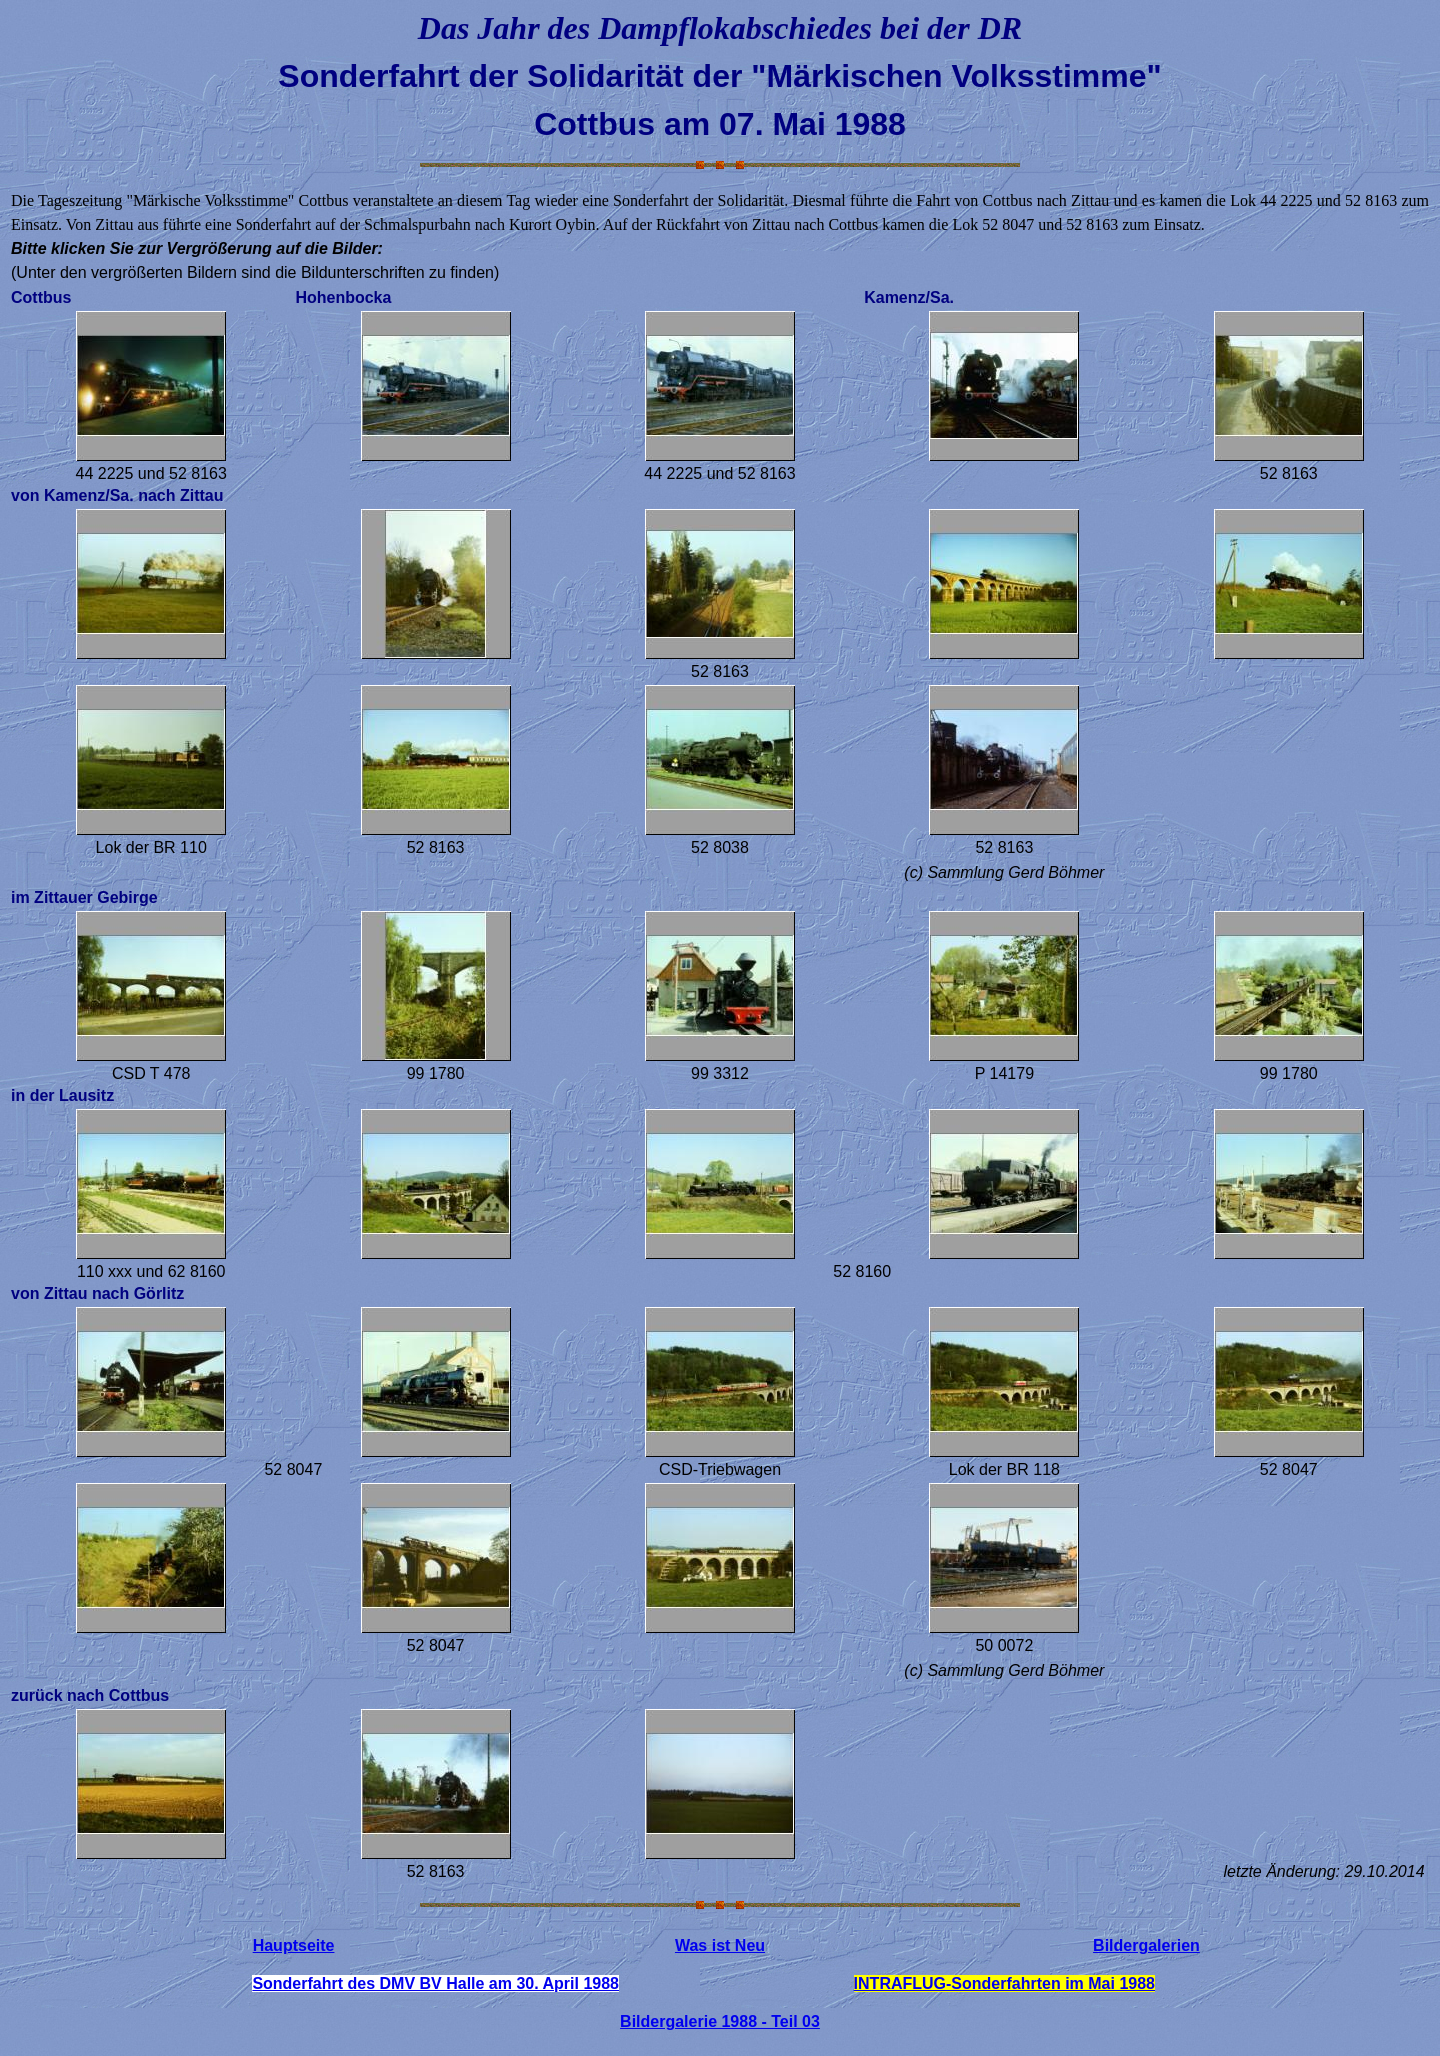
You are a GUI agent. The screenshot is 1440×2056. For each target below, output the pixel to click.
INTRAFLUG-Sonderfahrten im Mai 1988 (1004, 1983)
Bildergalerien (1146, 1945)
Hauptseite (294, 1945)
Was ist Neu (720, 1945)
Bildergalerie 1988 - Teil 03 (720, 2021)
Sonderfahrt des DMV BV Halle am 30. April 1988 (435, 1983)
